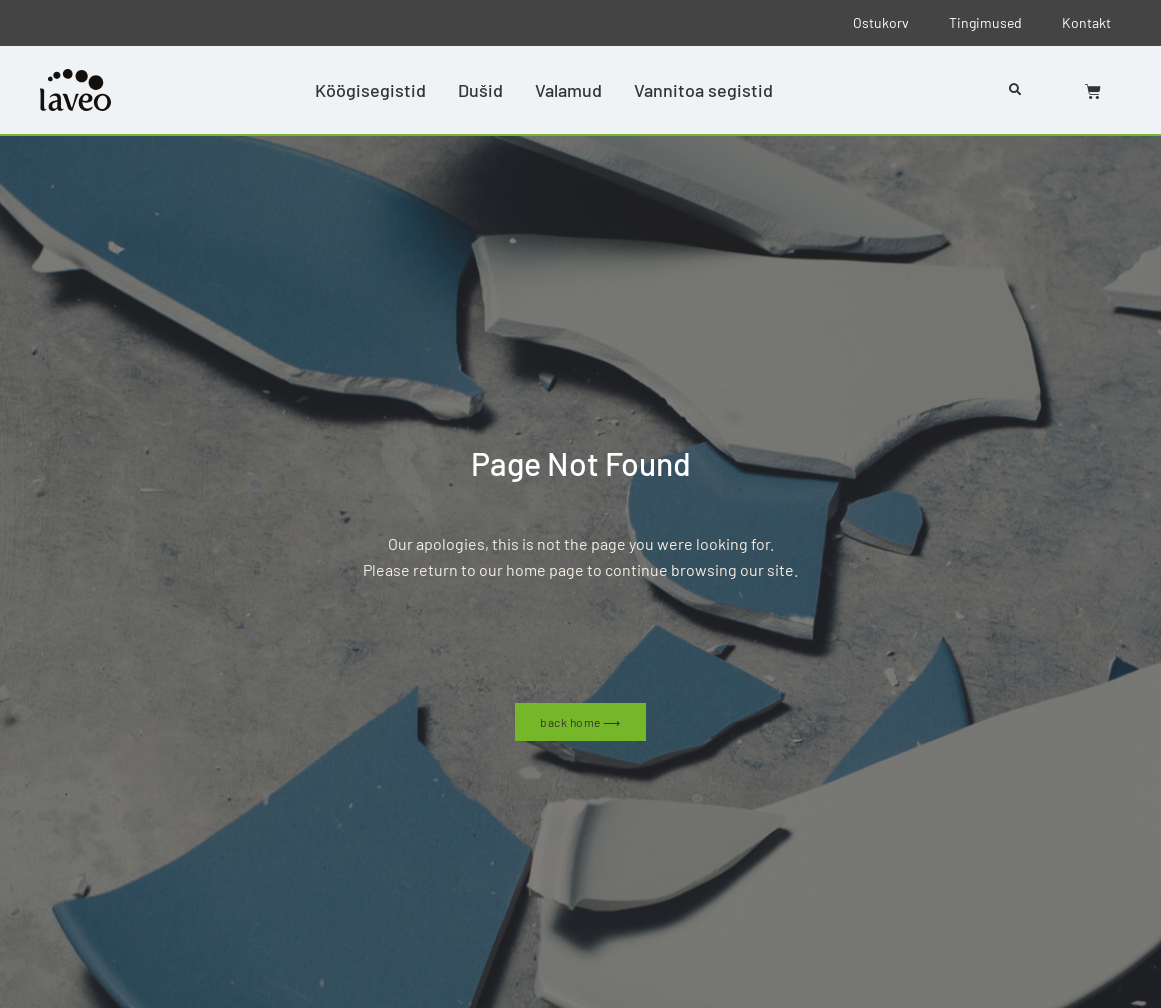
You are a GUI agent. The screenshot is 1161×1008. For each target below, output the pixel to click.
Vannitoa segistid (703, 90)
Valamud (568, 90)
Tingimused (985, 22)
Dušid (480, 90)
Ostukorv (881, 22)
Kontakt (1086, 22)
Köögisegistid (370, 90)
